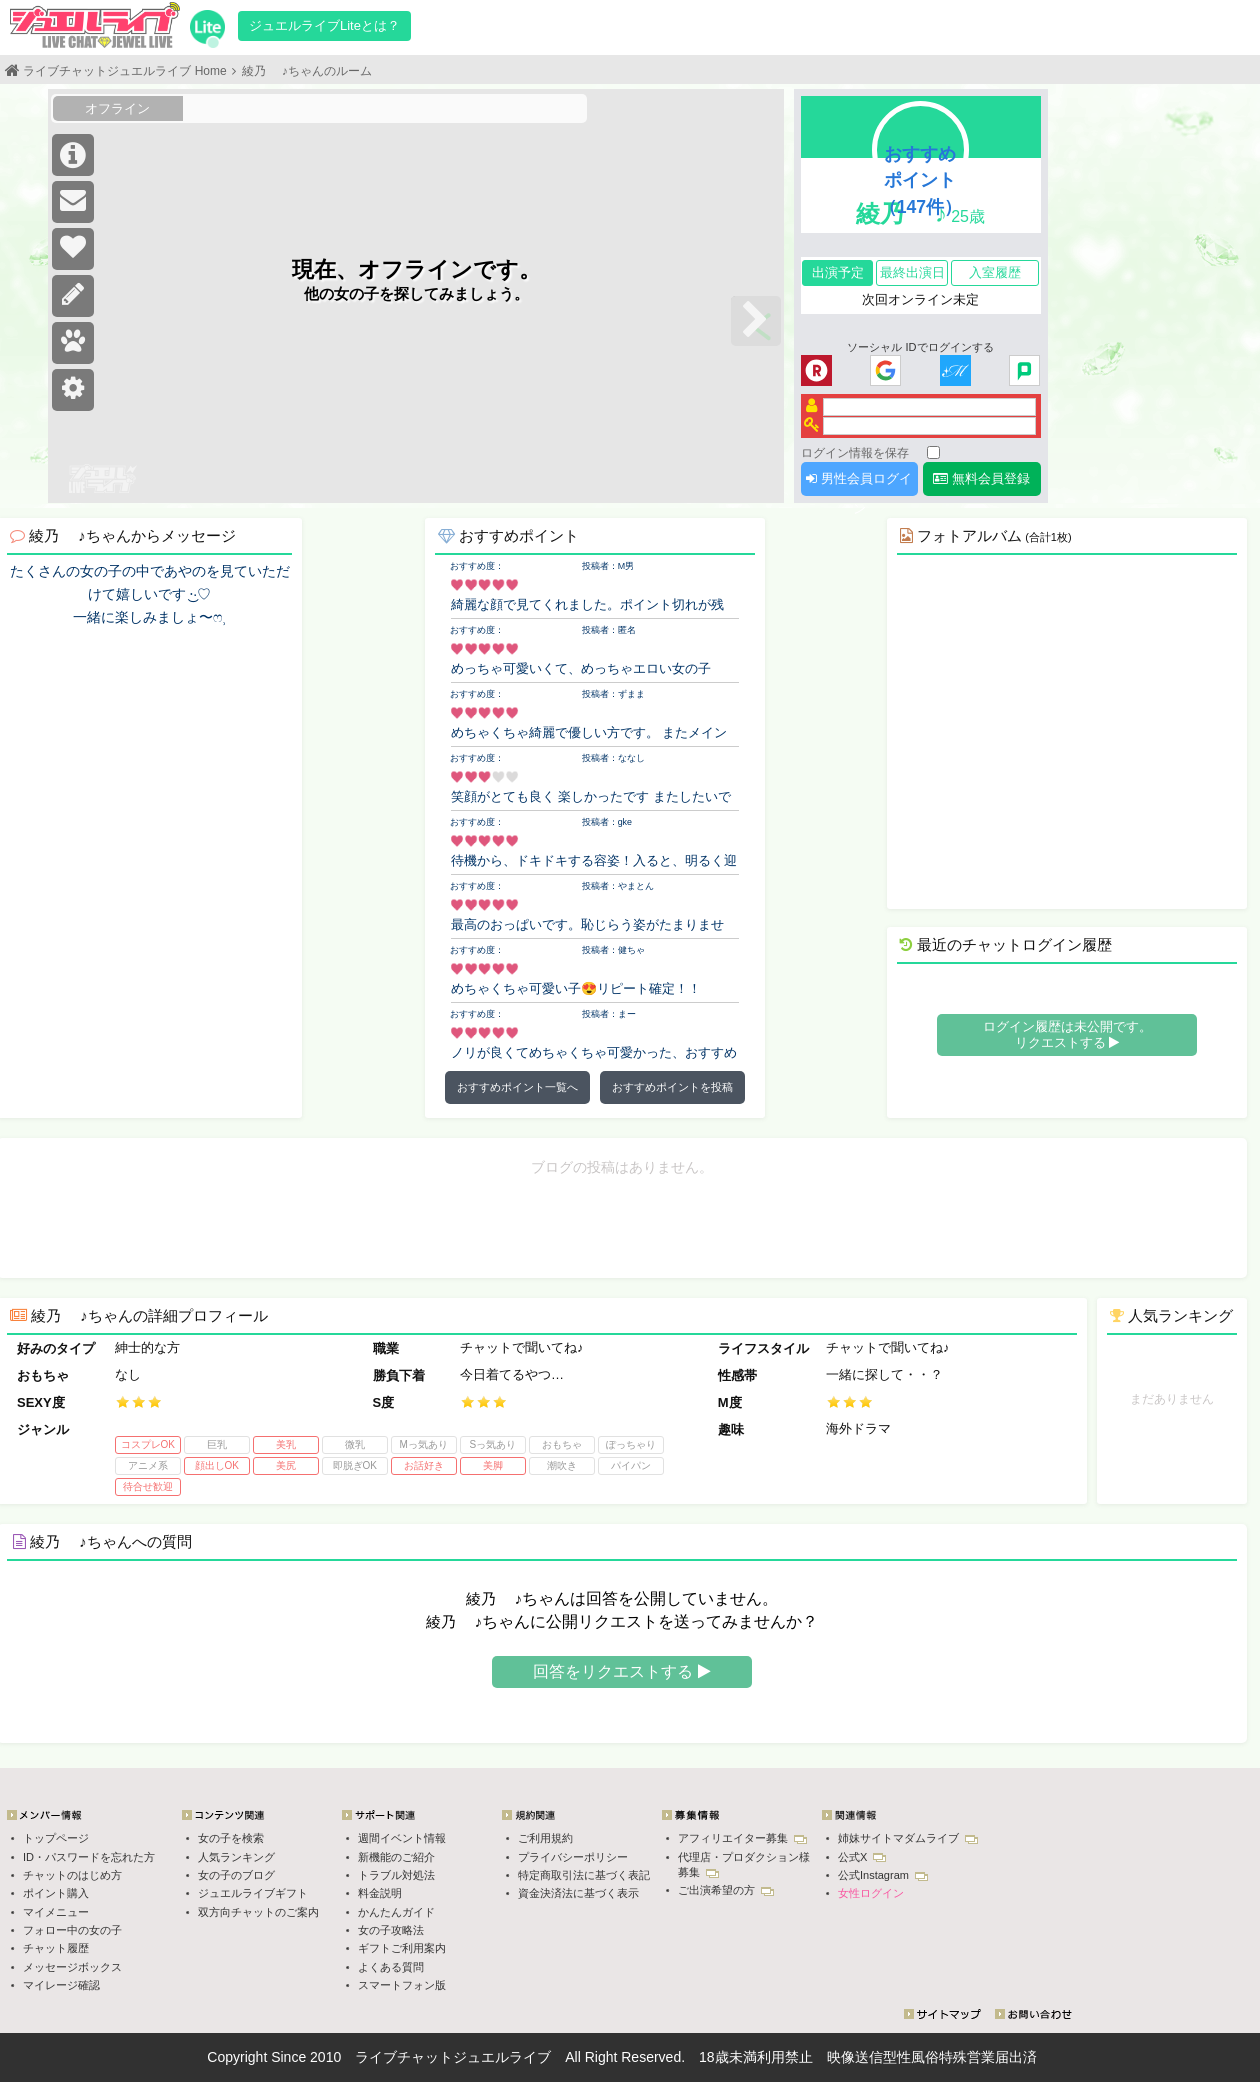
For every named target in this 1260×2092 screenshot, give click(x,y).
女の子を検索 (231, 1838)
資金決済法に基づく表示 (578, 1893)
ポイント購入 (56, 1893)
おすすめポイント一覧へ (517, 1087)
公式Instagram (883, 1875)
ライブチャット (404, 2057)
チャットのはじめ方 (72, 1875)
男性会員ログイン (859, 483)
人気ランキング (236, 1857)
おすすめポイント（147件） (920, 180)
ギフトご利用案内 (402, 1948)
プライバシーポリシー (573, 1857)
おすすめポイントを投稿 (672, 1087)
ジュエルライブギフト (253, 1893)
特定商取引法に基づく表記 (584, 1875)
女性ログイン (871, 1893)
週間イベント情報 (402, 1838)
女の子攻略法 (391, 1930)
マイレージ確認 (61, 1985)
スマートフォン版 (402, 1985)
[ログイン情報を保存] (933, 452)
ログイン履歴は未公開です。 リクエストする (1067, 1034)
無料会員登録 (981, 478)
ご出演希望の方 (726, 1890)
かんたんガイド (396, 1912)
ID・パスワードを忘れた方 (89, 1857)
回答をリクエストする (621, 1671)
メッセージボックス (72, 1967)
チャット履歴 (56, 1948)
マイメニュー (56, 1912)
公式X (862, 1857)
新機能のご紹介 (396, 1857)
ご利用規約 (545, 1838)
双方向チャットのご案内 (258, 1912)
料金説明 (380, 1893)
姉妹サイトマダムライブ (908, 1838)
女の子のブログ (236, 1875)
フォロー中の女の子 (72, 1930)
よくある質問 (391, 1967)
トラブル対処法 (396, 1875)
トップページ (56, 1838)
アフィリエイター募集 (742, 1838)
